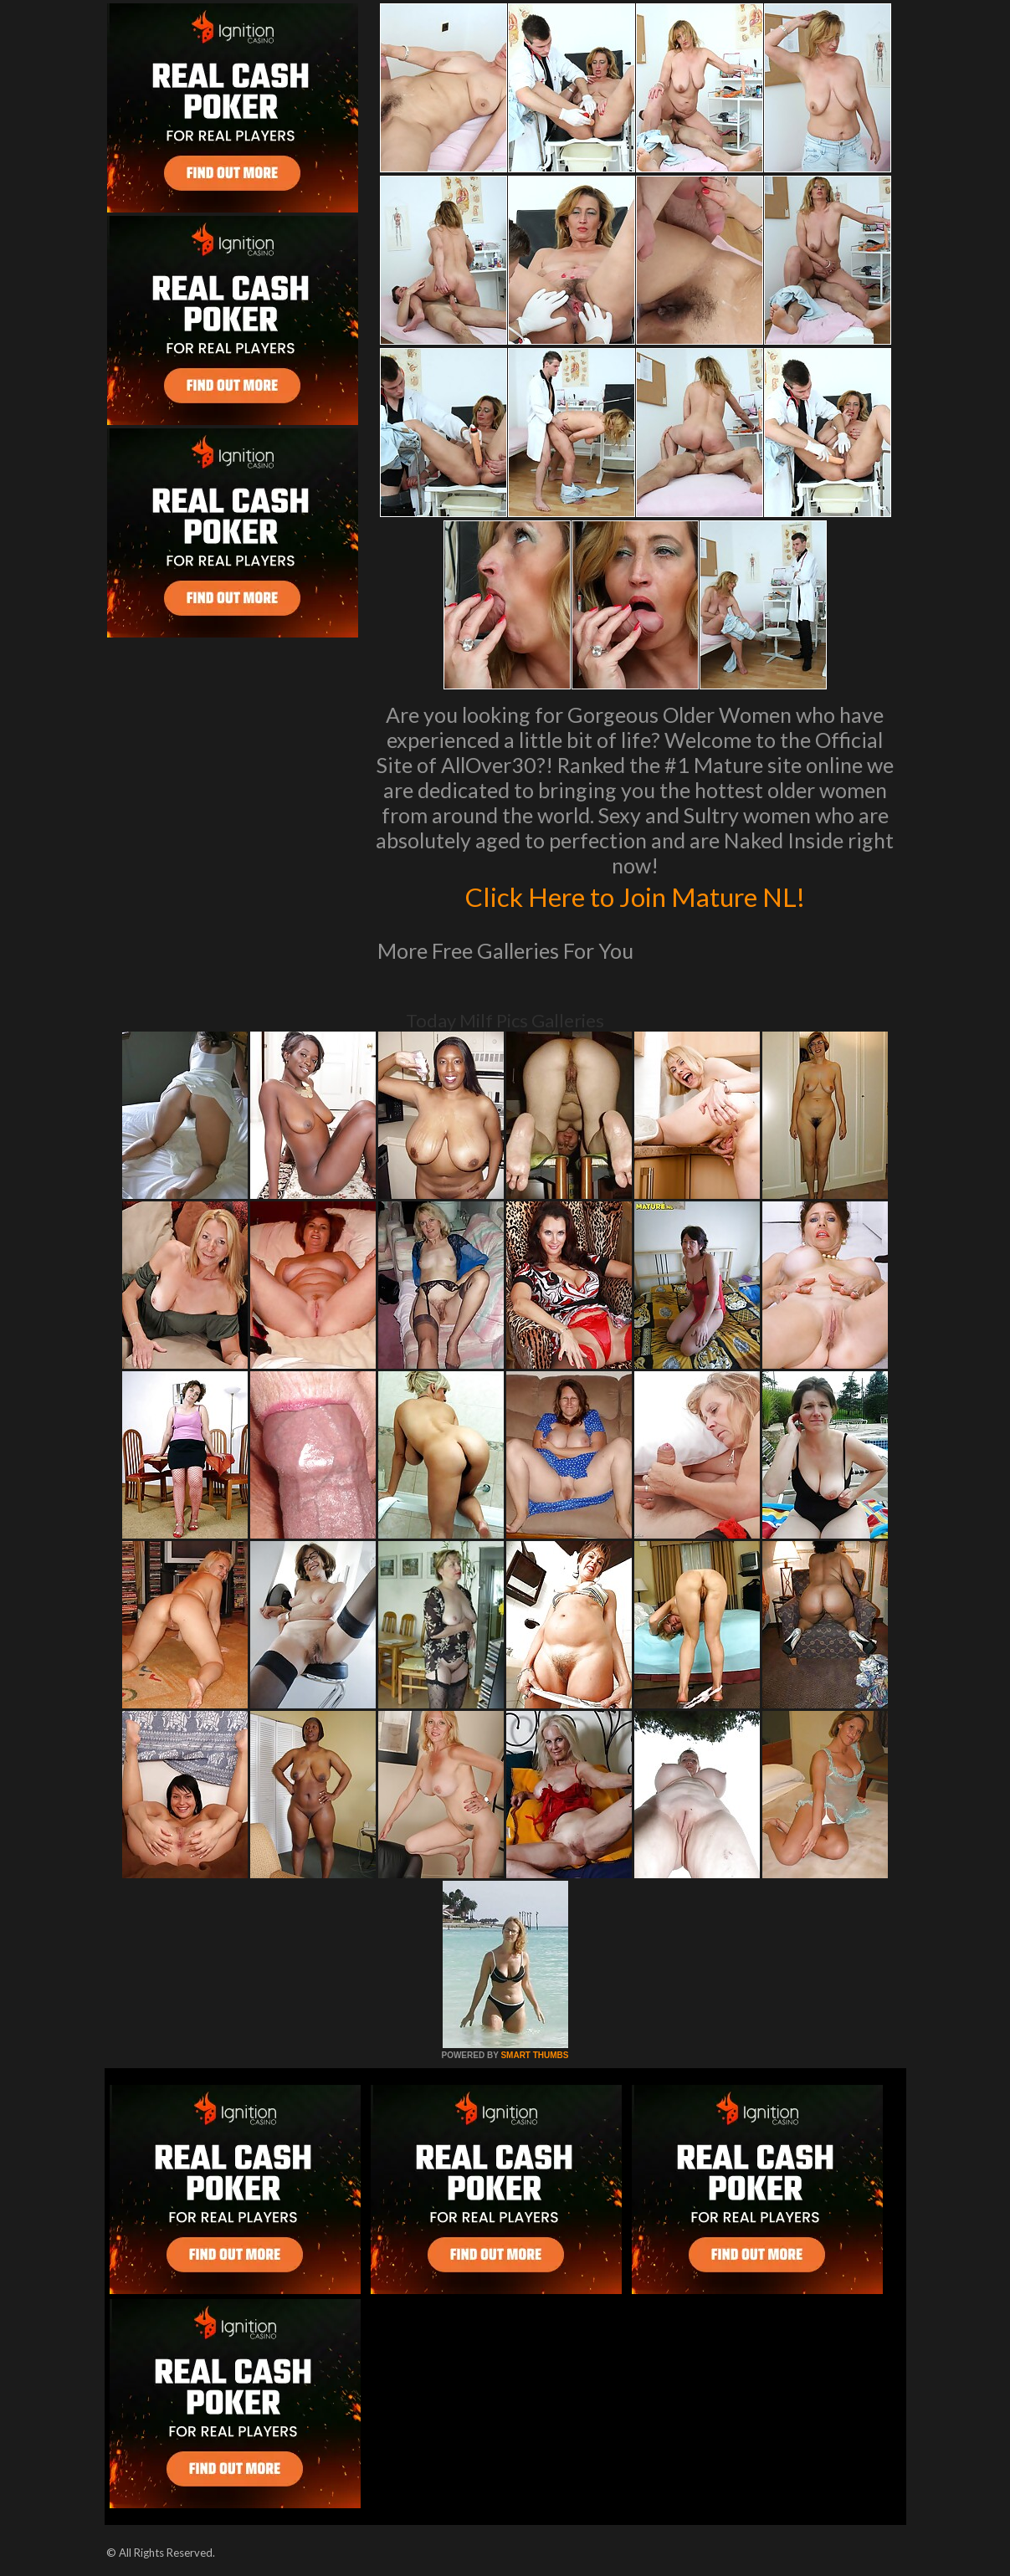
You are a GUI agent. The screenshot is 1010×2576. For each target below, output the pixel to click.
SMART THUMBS (534, 2055)
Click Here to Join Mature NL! (635, 895)
